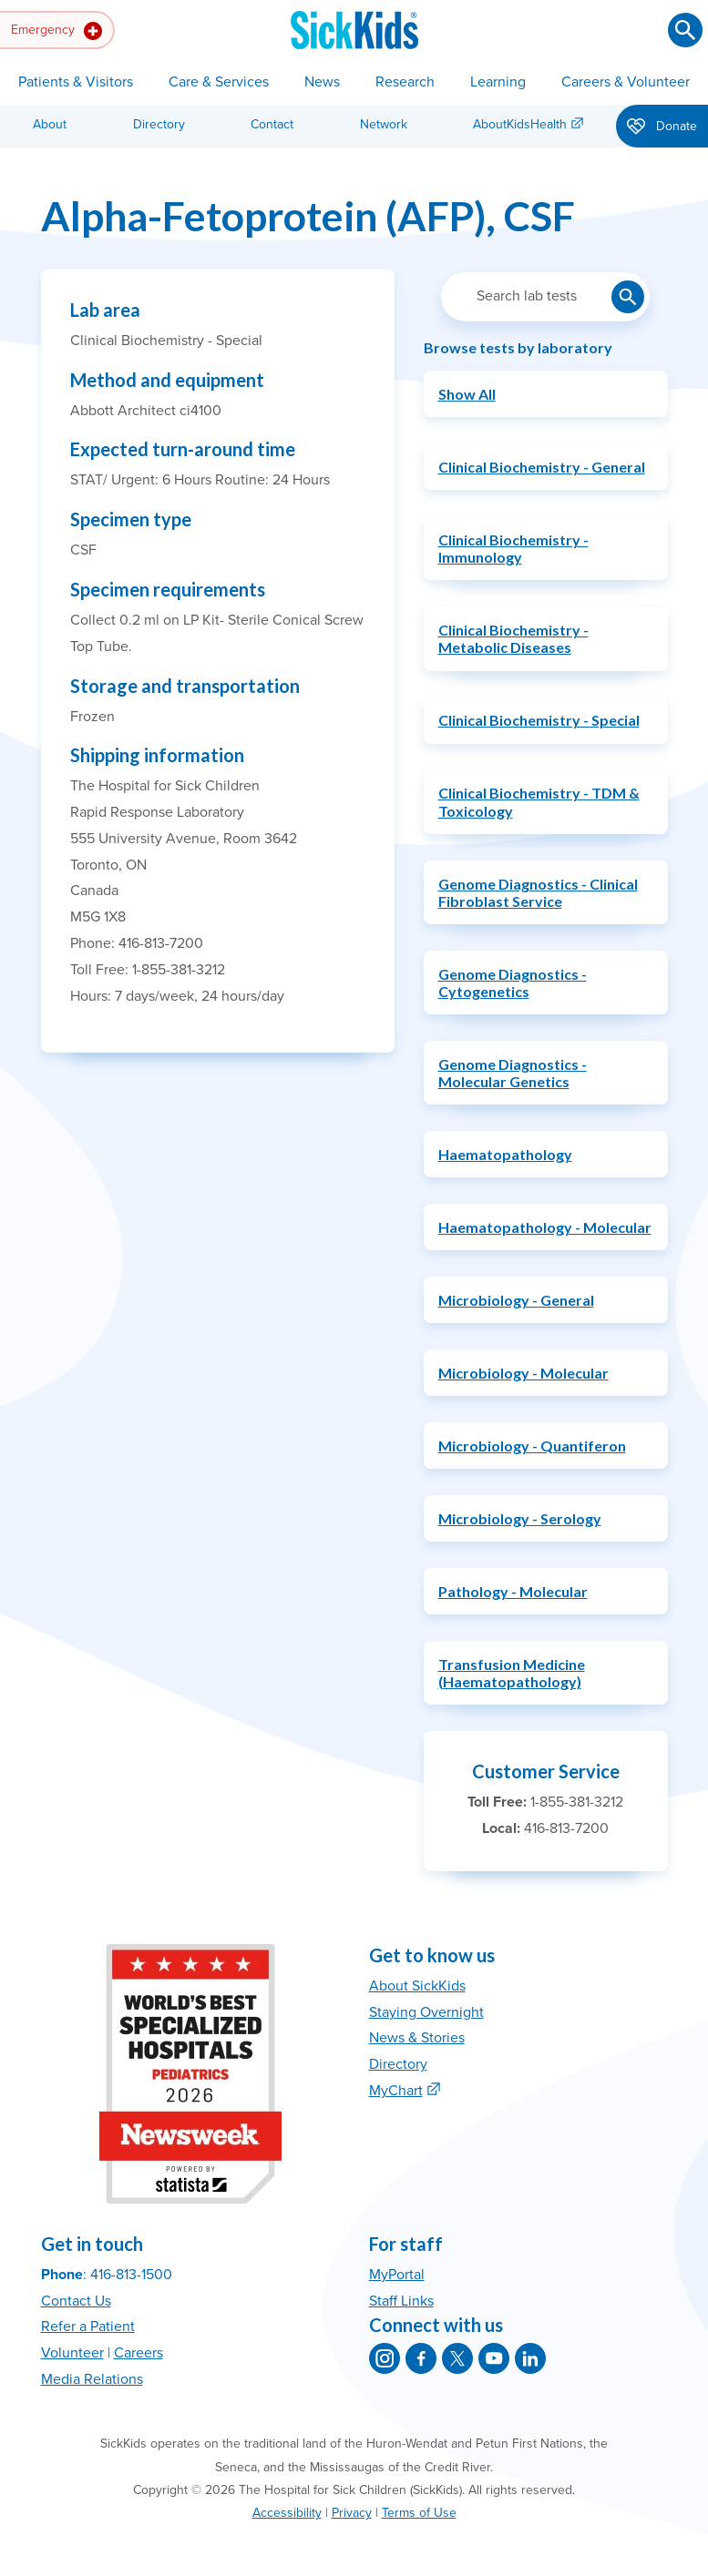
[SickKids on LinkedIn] (530, 2358)
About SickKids (417, 1986)
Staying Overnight (426, 2012)
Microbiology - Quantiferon (532, 1445)
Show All (467, 393)
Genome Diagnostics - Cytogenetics (512, 982)
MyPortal (397, 2274)
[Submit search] (685, 30)
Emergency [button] (56, 31)
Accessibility (287, 2512)
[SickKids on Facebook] (420, 2358)
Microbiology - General (516, 1299)
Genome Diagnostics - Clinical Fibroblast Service (538, 892)
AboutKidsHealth (520, 124)
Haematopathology (505, 1154)
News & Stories (417, 2038)
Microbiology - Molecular (523, 1372)
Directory (159, 124)
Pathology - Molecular (513, 1591)
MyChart (396, 2091)
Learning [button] (498, 82)
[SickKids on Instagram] (384, 2358)
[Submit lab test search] (627, 296)
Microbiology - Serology (519, 1518)
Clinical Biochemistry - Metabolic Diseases (513, 638)
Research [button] (405, 82)
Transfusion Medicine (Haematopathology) (511, 1672)
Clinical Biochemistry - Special (539, 719)
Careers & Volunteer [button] (625, 82)
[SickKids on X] (457, 2358)
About (50, 124)
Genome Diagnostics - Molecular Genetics (512, 1072)
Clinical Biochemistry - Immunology (513, 548)
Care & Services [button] (219, 82)
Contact (272, 124)
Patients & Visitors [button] (75, 82)
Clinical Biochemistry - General (541, 466)
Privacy (352, 2512)
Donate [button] (662, 127)
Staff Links (401, 2301)
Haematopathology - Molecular (545, 1227)
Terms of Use (419, 2512)
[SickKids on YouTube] (493, 2358)
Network (383, 124)
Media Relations (92, 2379)
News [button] (322, 82)
